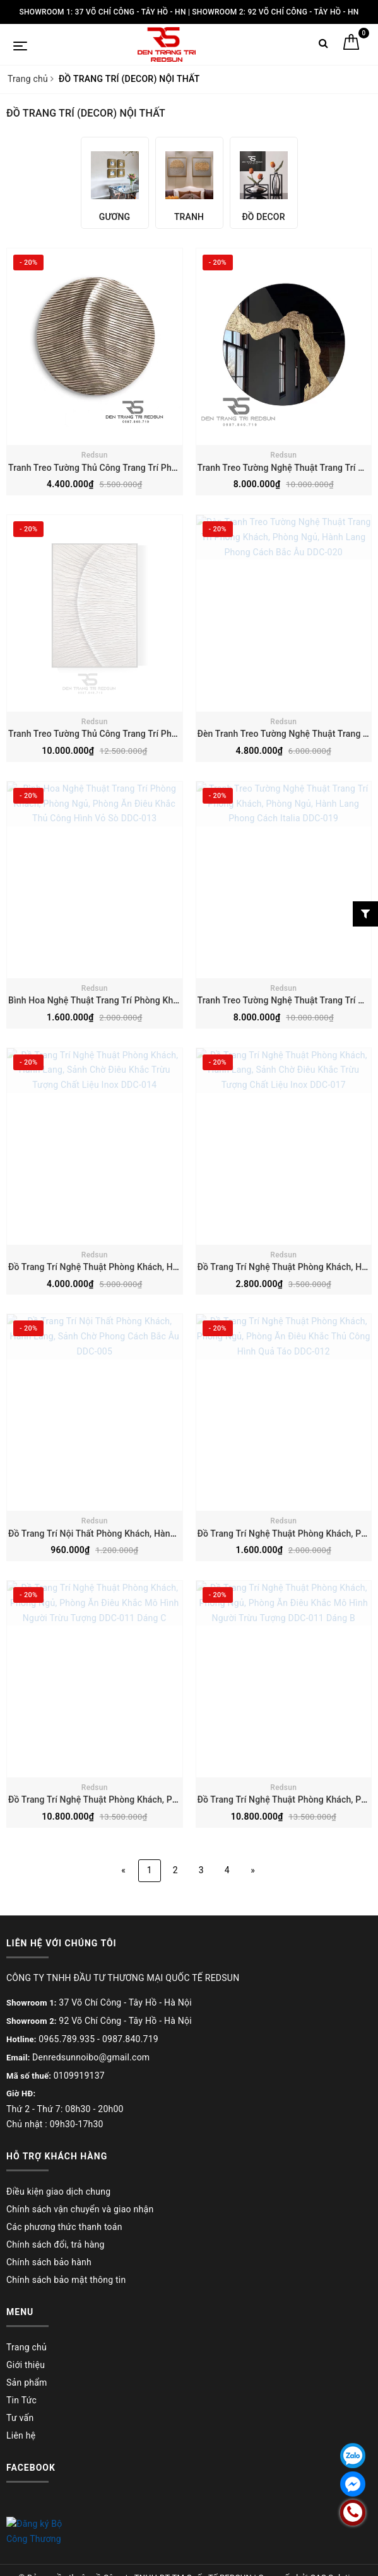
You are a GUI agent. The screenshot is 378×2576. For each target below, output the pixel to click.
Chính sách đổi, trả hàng (55, 2244)
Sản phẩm (26, 2382)
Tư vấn (19, 2418)
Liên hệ (20, 2435)
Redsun (94, 455)
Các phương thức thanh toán (64, 2227)
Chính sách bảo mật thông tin (66, 2280)
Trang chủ (26, 2347)
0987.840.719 (130, 2039)
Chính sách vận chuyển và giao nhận (79, 2209)
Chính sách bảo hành (49, 2262)
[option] (115, 183)
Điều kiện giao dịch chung (58, 2191)
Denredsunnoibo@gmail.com (91, 2057)
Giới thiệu (25, 2365)
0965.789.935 (66, 2039)
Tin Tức (21, 2400)
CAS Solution (334, 2562)
